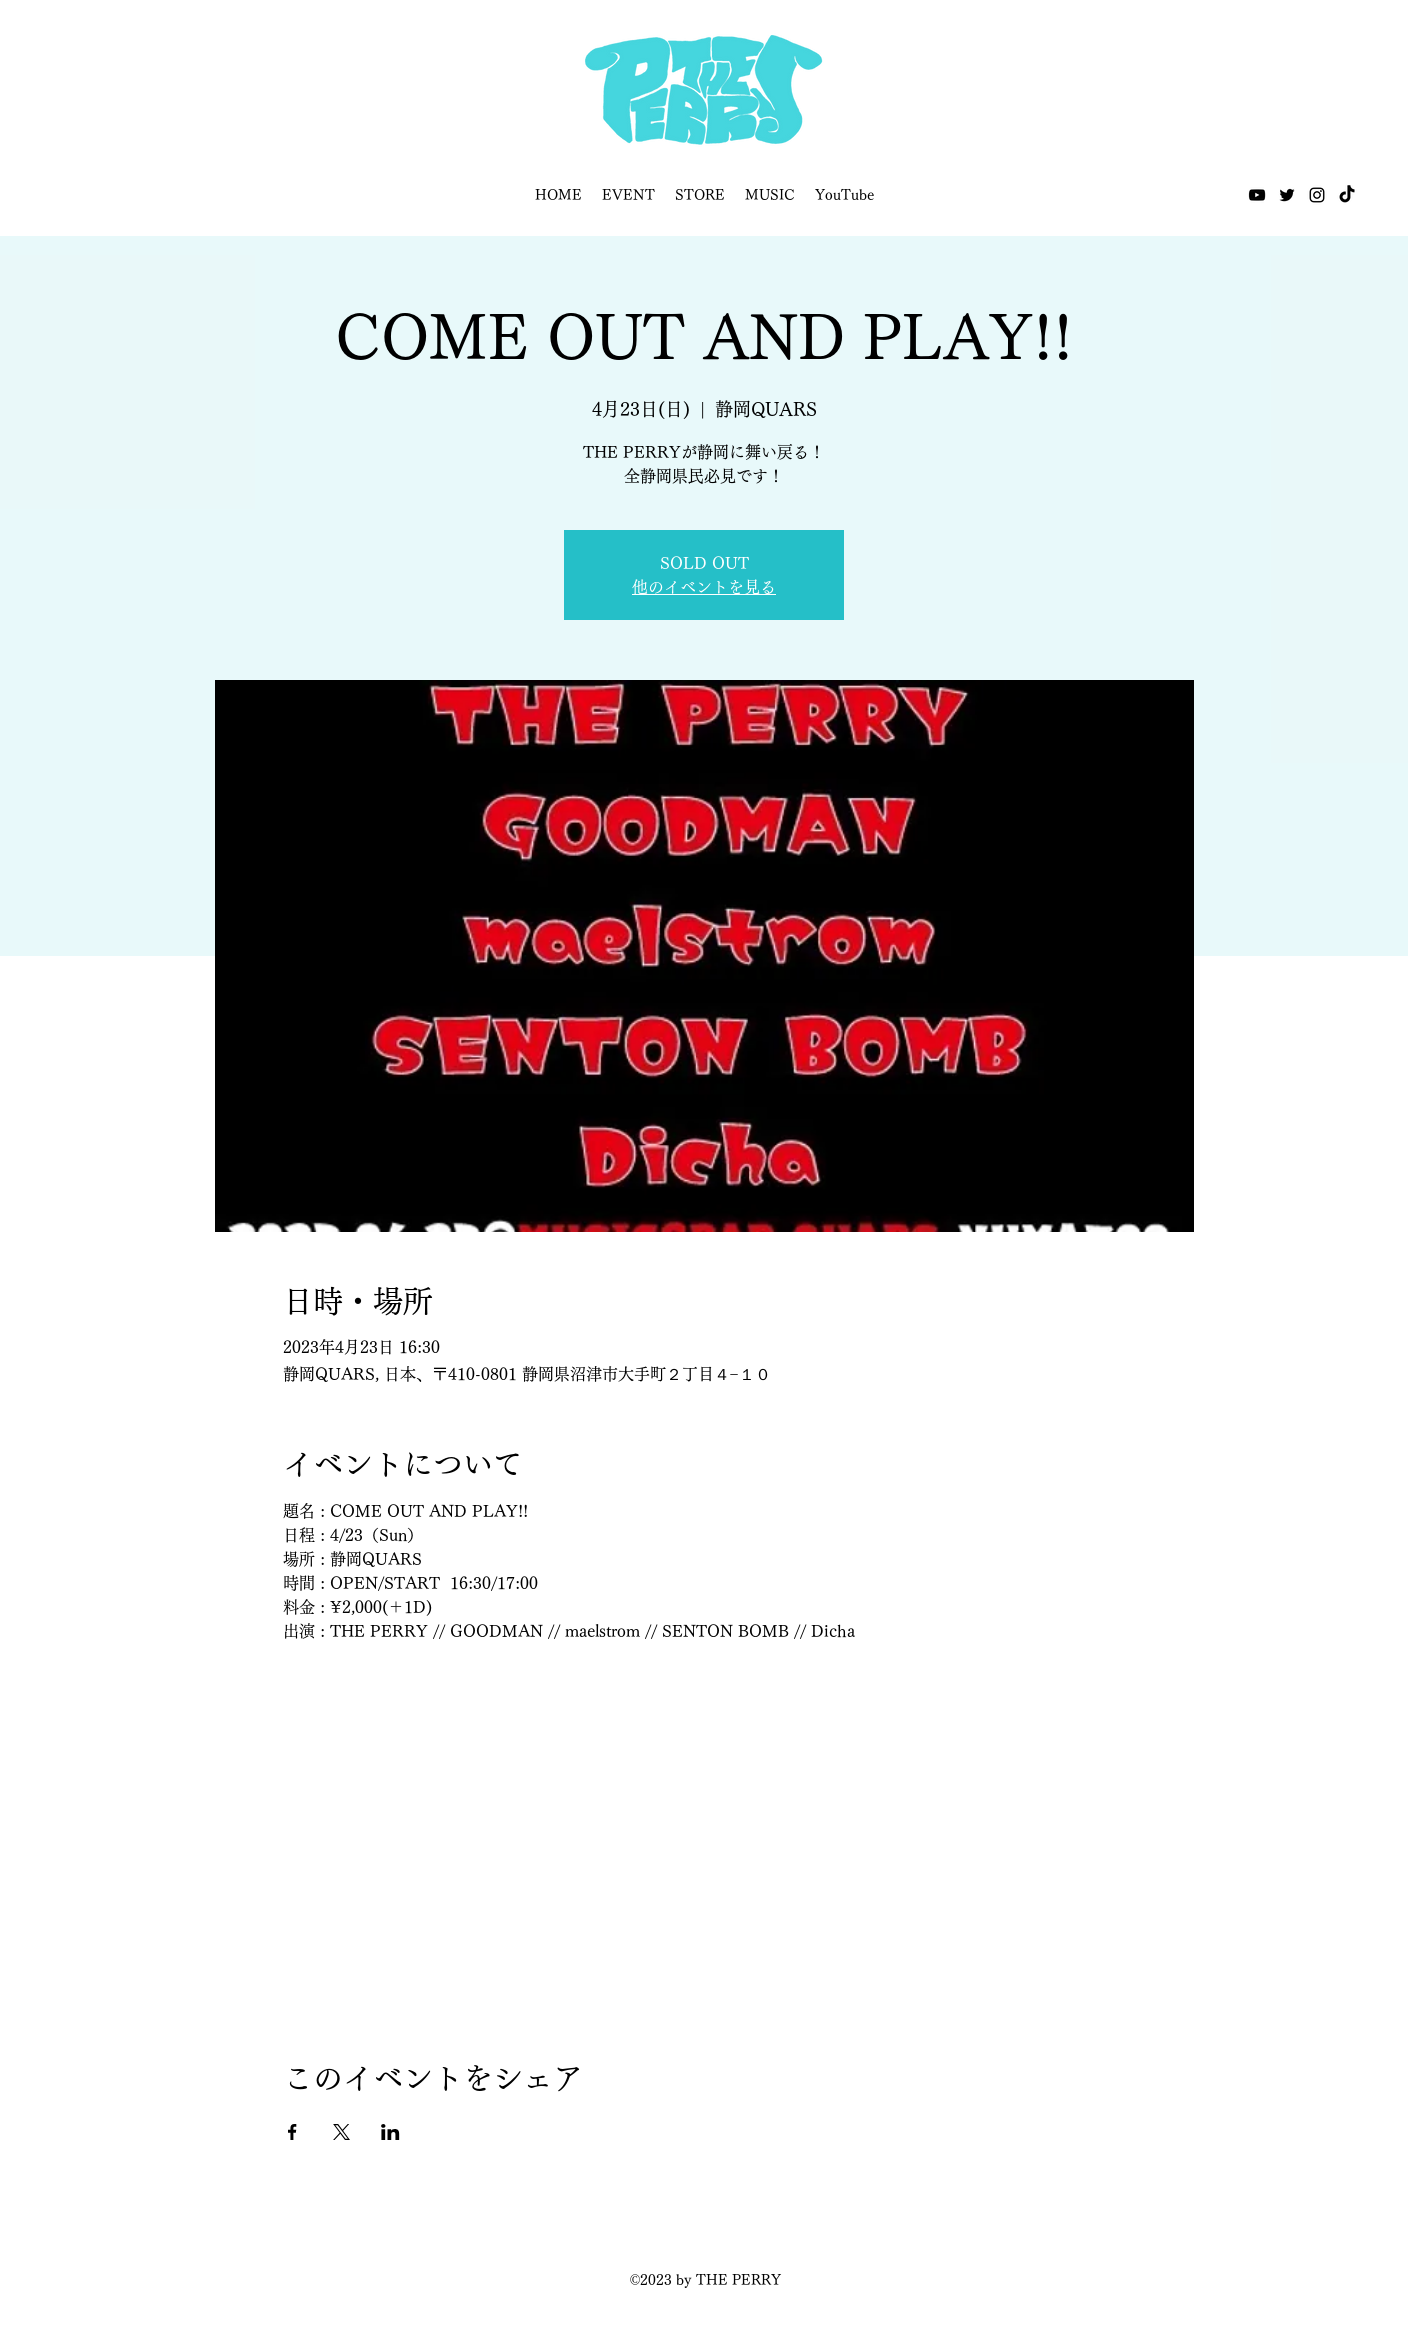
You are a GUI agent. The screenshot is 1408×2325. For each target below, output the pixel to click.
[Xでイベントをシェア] (341, 2132)
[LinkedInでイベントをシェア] (390, 2132)
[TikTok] (1347, 195)
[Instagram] (1317, 195)
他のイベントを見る (704, 587)
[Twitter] (1287, 195)
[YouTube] (1257, 195)
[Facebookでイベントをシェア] (292, 2132)
